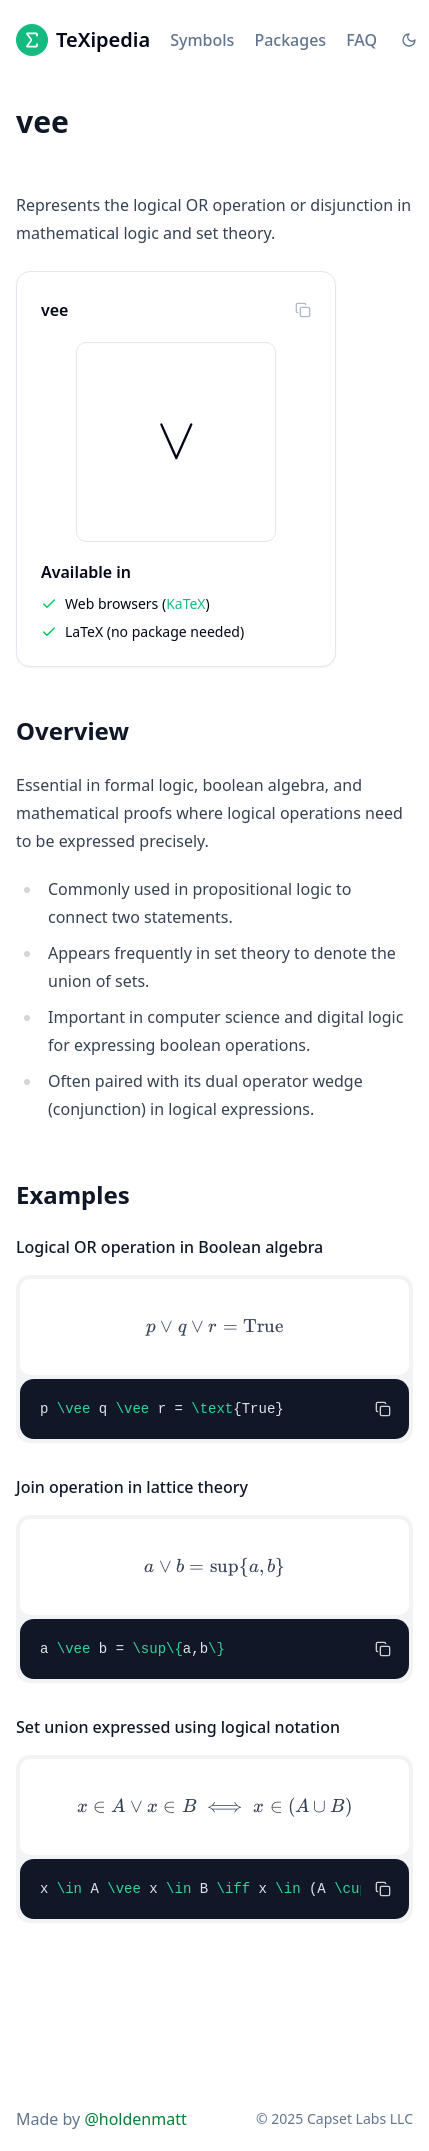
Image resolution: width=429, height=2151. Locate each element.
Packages (290, 40)
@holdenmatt (135, 2119)
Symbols (202, 40)
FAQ (361, 40)
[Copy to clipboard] (303, 310)
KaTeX (185, 603)
